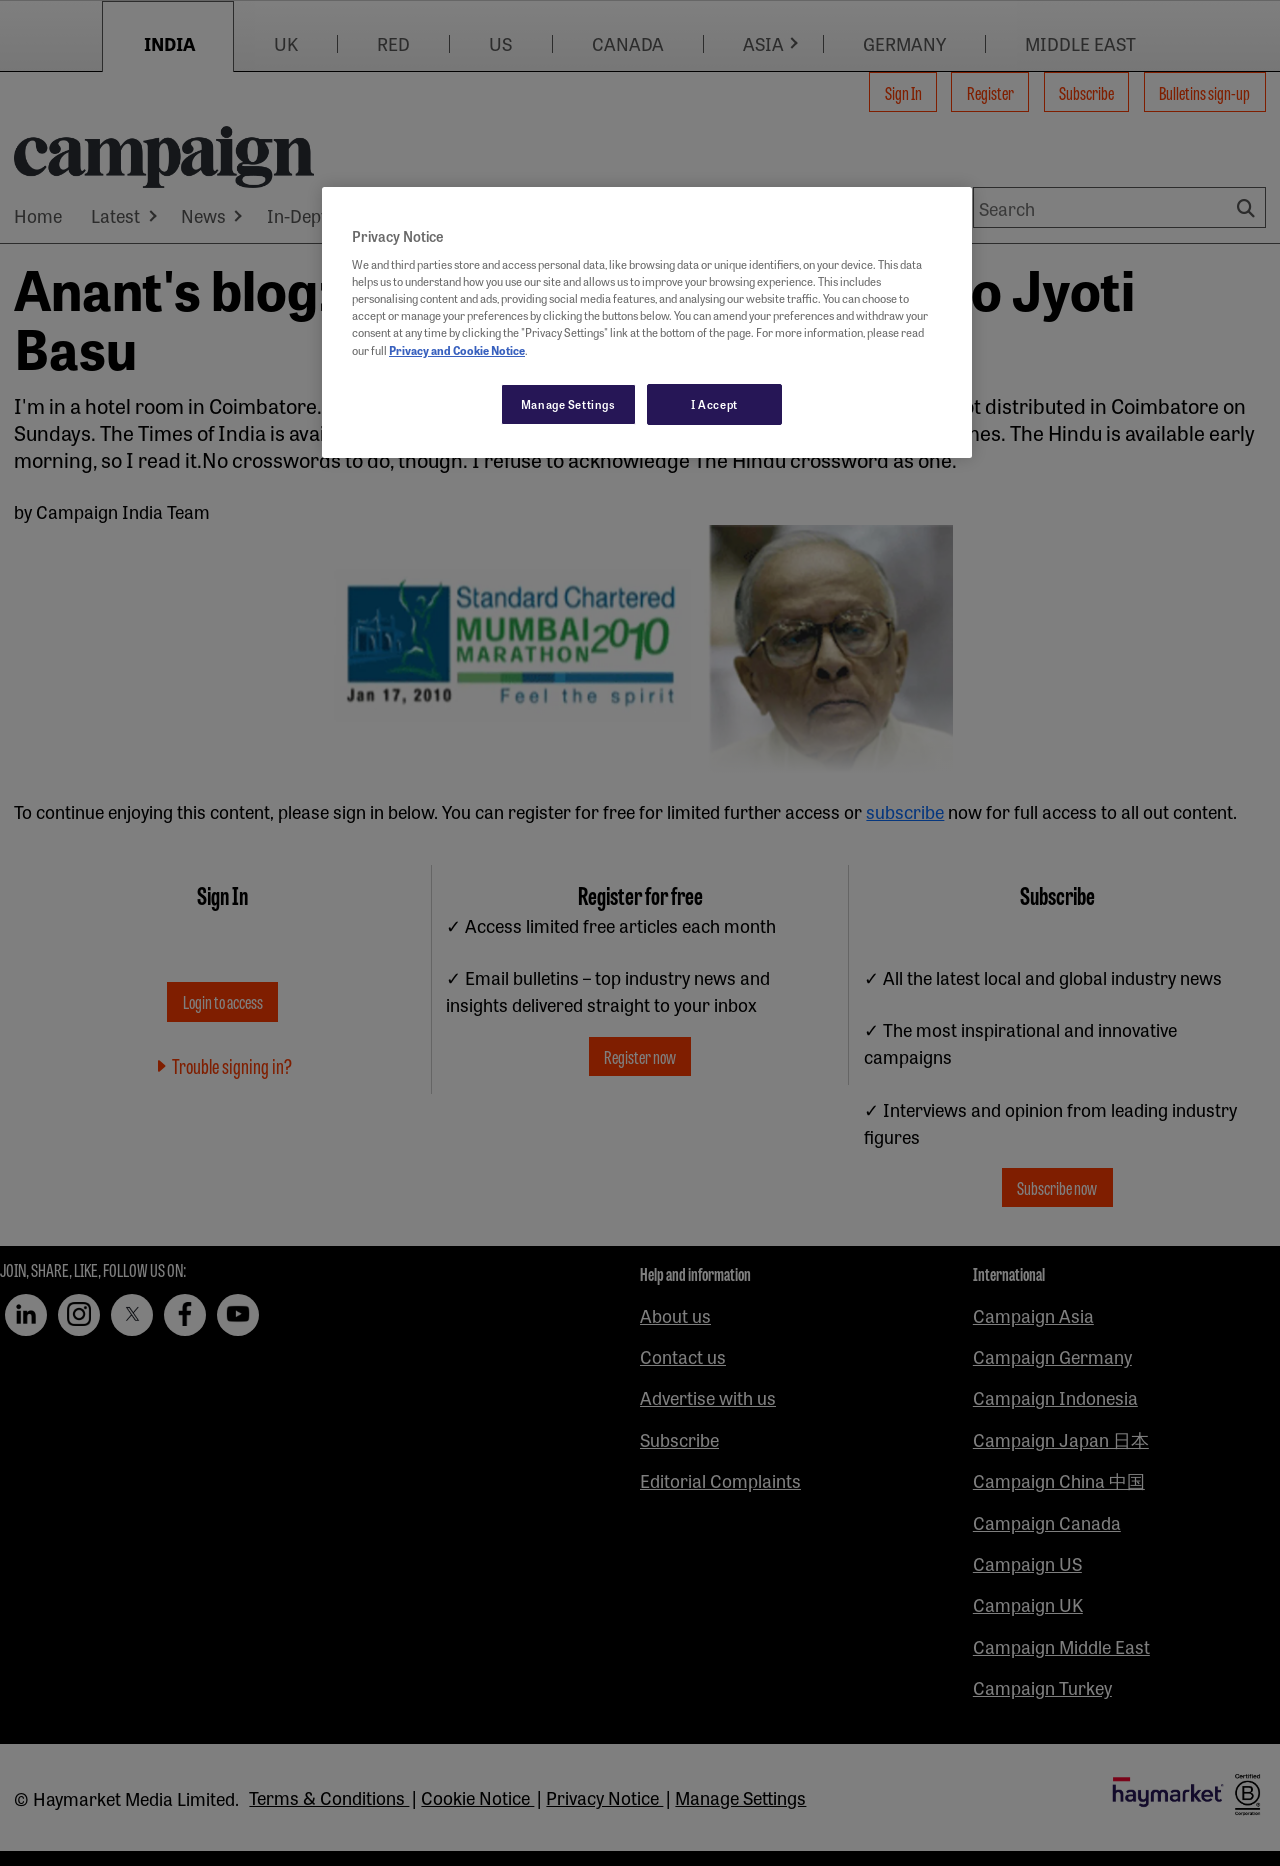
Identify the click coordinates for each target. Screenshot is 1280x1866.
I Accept (714, 404)
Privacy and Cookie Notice (457, 350)
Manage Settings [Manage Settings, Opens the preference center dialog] (568, 404)
